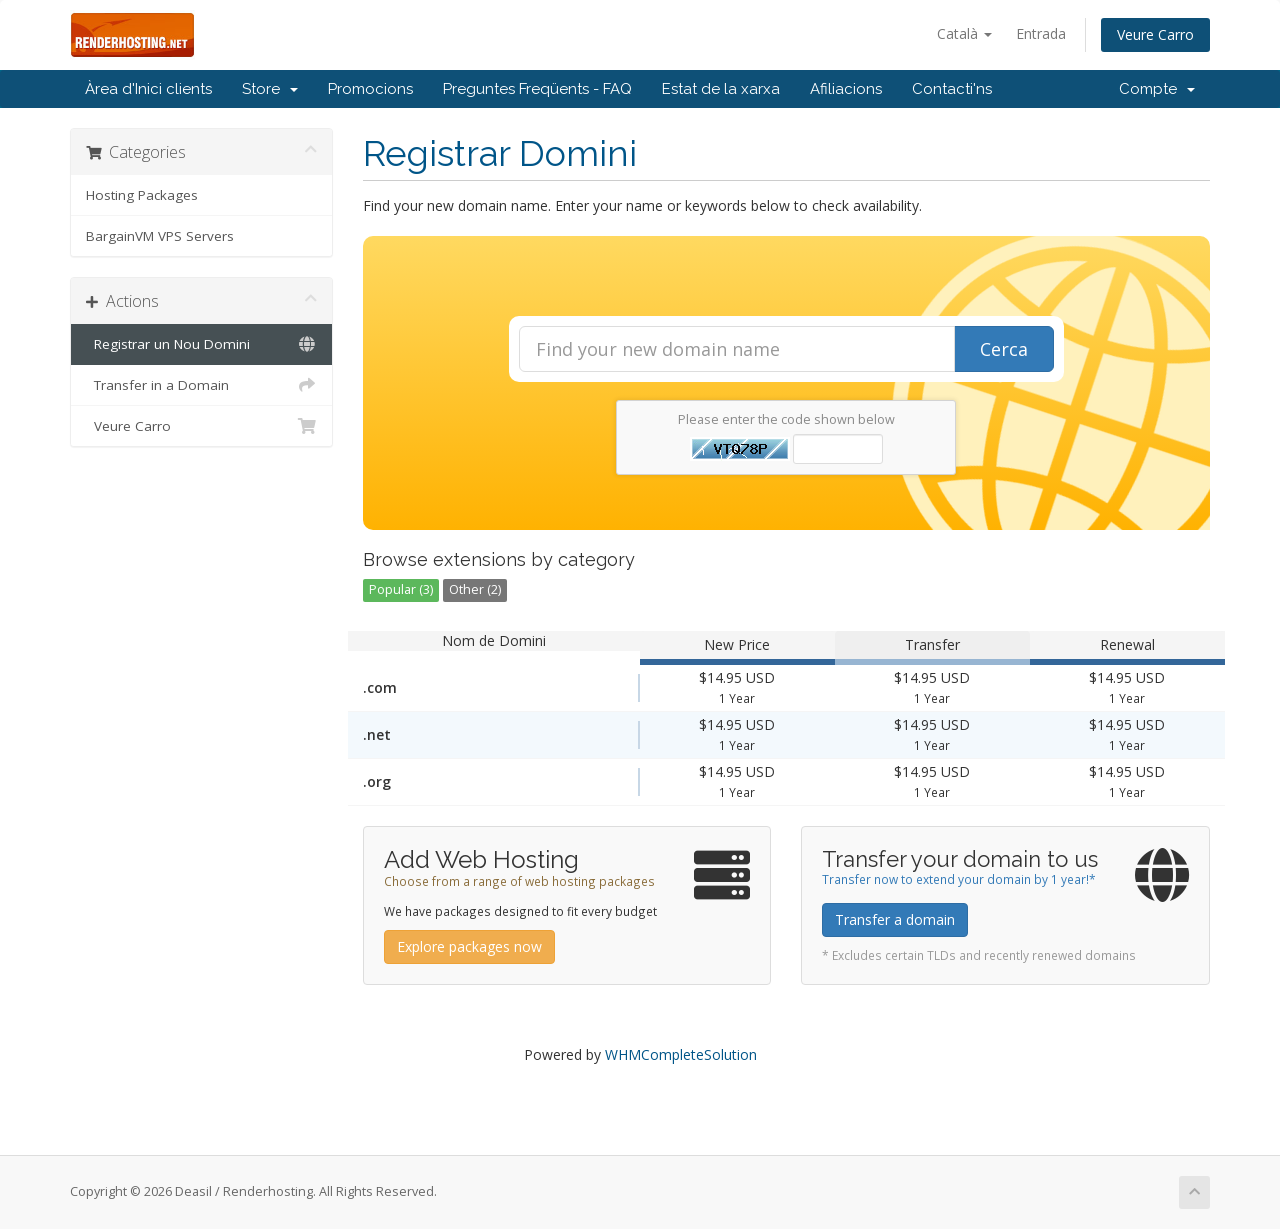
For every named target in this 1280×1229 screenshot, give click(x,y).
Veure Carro (1155, 34)
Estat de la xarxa (721, 89)
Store (270, 89)
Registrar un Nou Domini (201, 344)
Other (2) (475, 589)
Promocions (370, 89)
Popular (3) (401, 589)
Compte (1157, 89)
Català (964, 33)
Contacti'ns (952, 89)
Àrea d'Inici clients (148, 89)
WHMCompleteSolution (681, 1054)
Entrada (1041, 33)
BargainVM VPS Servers (160, 236)
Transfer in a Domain (201, 385)
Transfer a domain (895, 919)
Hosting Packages (142, 195)
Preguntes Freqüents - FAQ (537, 89)
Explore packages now (469, 946)
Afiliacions (846, 89)
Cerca (1004, 349)
